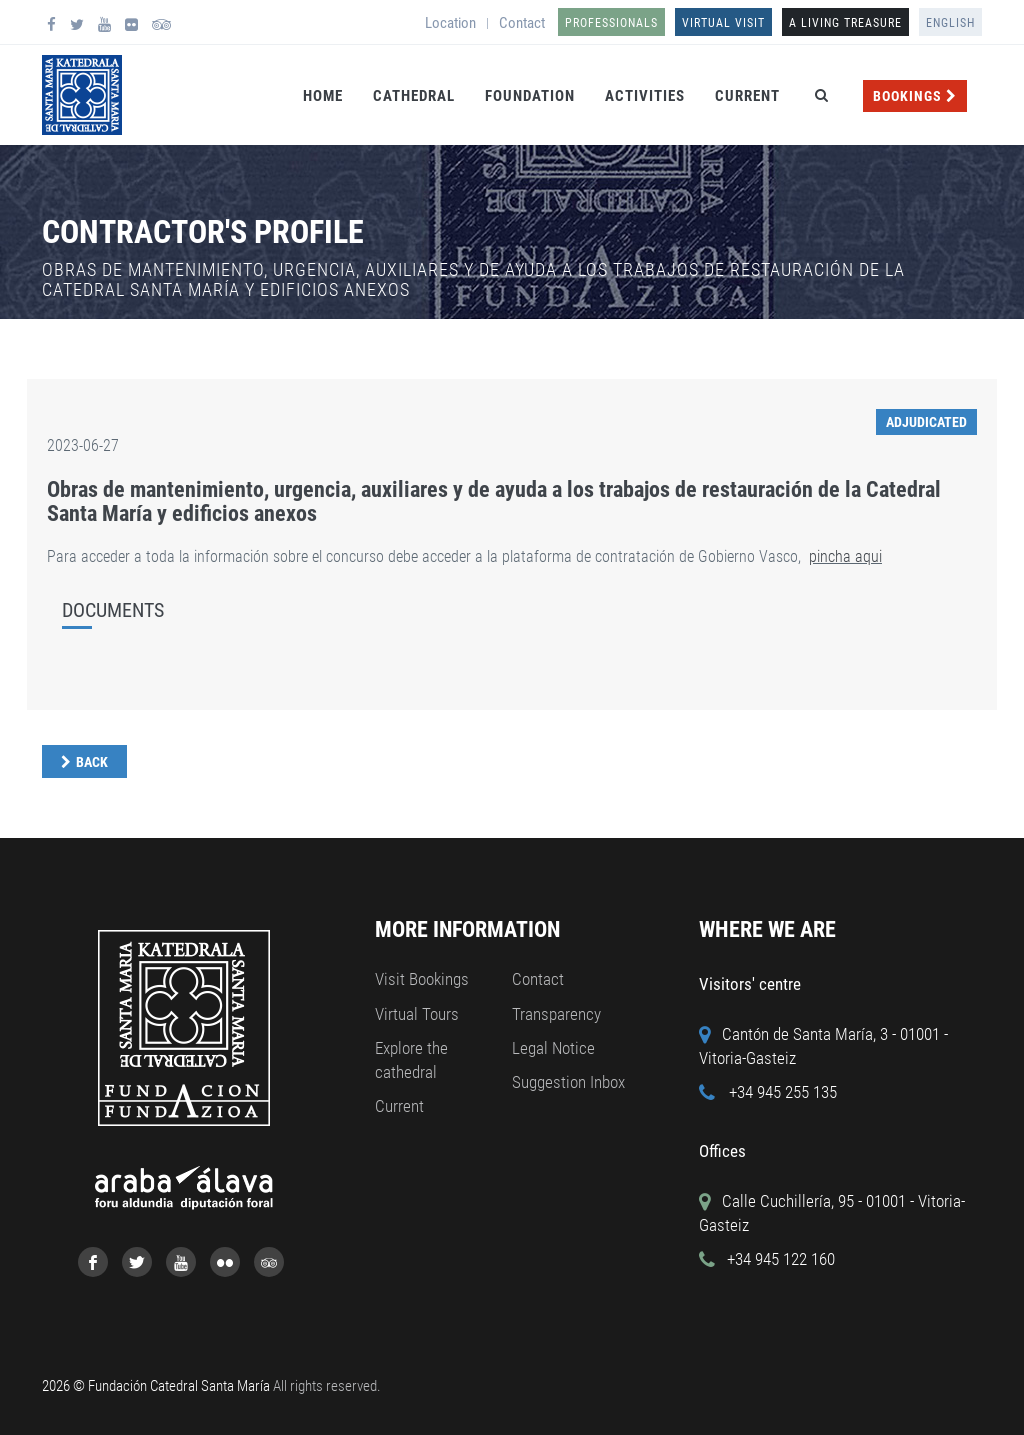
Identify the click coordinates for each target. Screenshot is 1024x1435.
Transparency (556, 1014)
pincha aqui (845, 556)
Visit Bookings (422, 979)
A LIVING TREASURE (845, 23)
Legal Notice (553, 1048)
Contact (522, 23)
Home (323, 96)
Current (747, 96)
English (950, 23)
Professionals (611, 23)
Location (450, 23)
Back (92, 762)
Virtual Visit (723, 23)
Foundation (530, 96)
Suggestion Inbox (568, 1082)
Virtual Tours (417, 1014)
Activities (645, 96)
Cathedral (414, 96)
